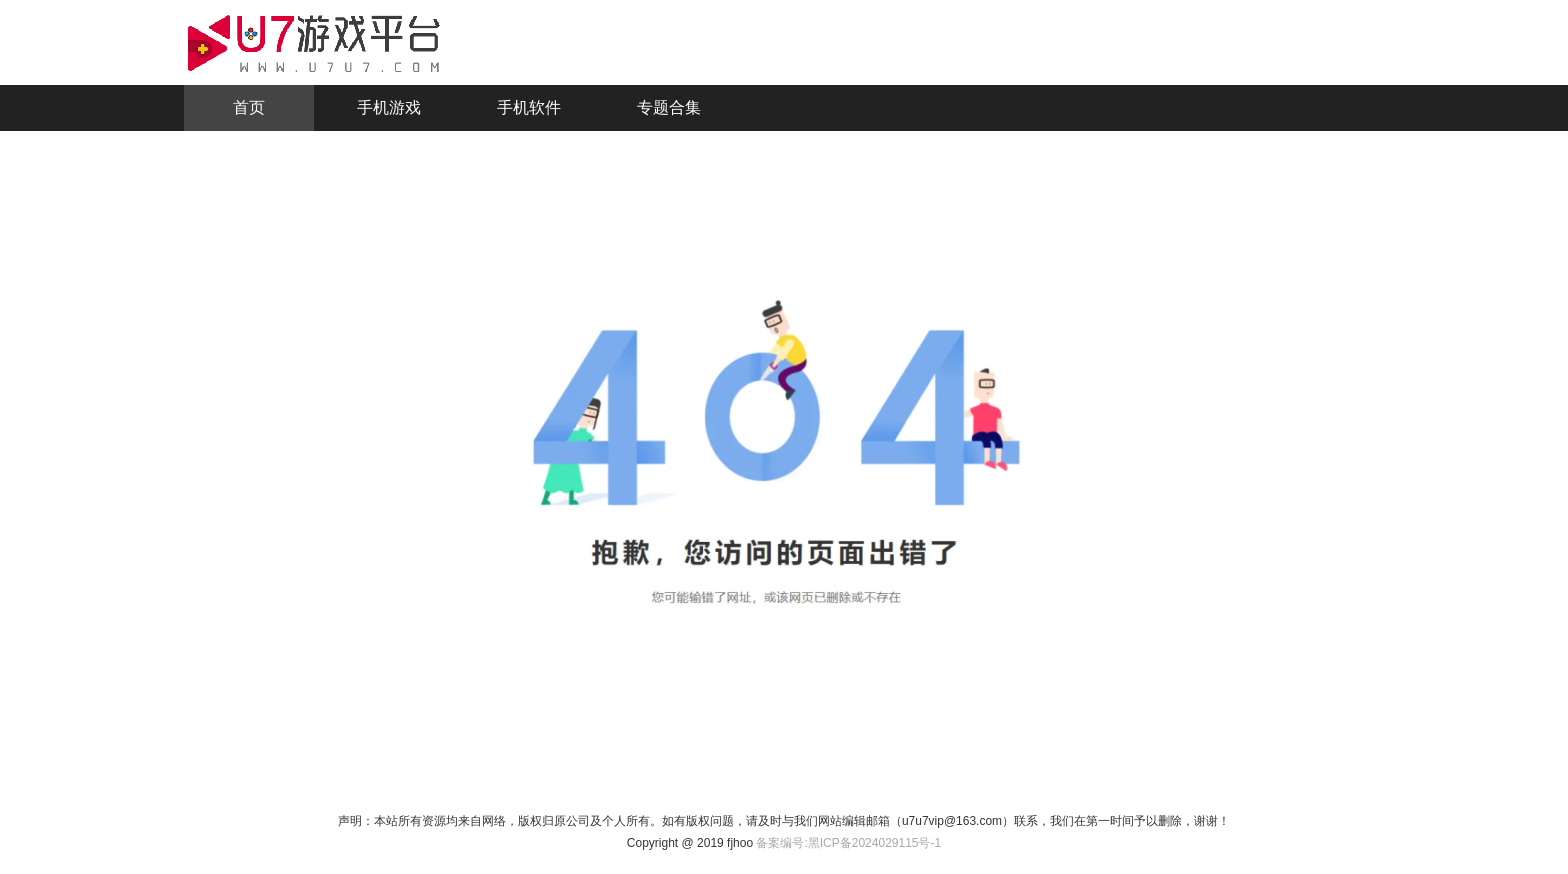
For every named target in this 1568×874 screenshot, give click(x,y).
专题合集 (669, 107)
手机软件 (529, 107)
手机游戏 (389, 107)
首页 (249, 107)
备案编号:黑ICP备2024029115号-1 (848, 843)
